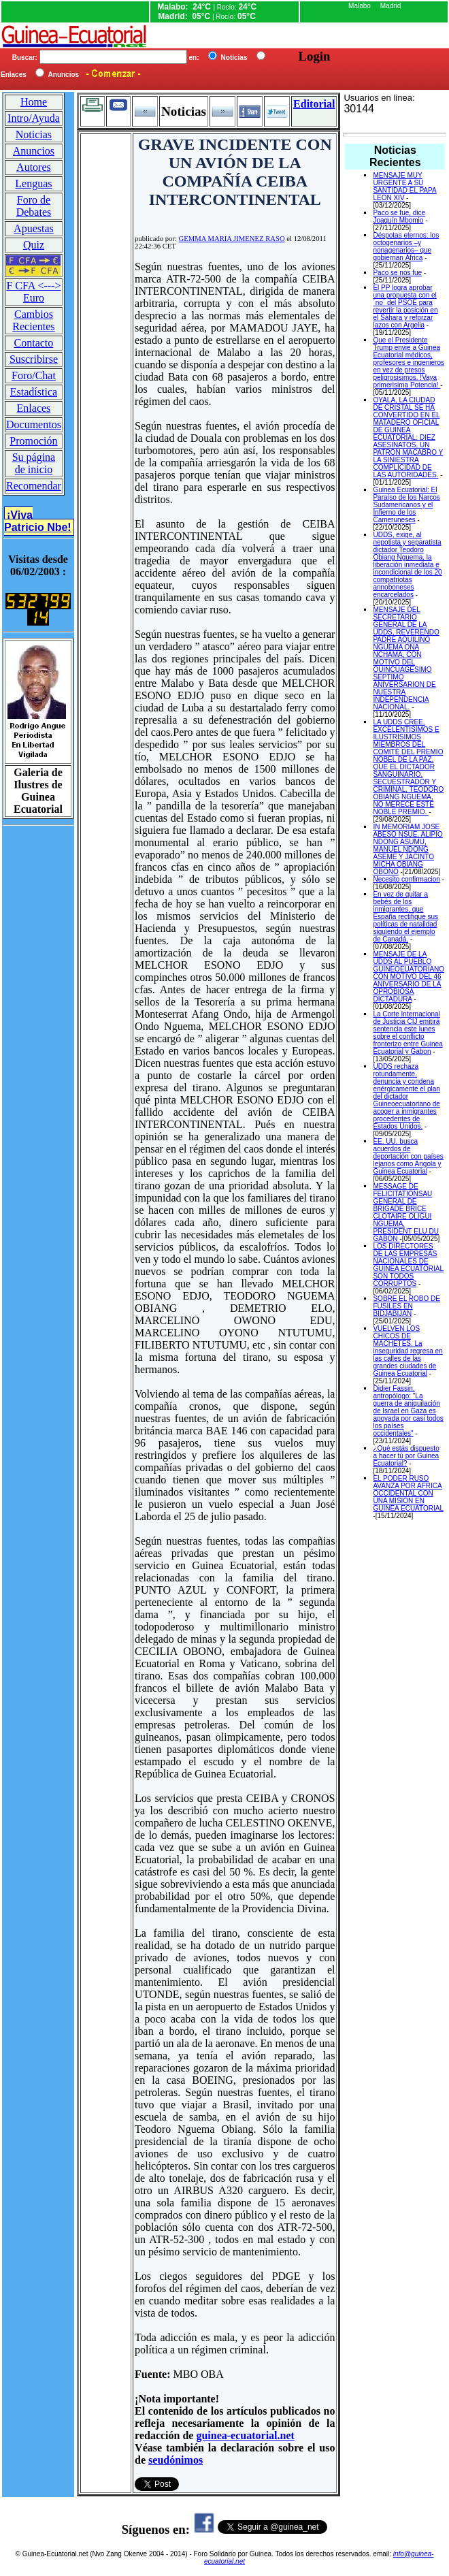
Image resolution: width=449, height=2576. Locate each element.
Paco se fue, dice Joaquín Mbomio (399, 216)
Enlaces (34, 408)
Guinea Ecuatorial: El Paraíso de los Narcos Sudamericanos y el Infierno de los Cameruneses (406, 505)
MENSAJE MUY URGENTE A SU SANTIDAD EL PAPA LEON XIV (404, 187)
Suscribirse (34, 359)
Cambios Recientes (33, 320)
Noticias (34, 134)
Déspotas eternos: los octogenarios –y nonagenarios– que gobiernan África (406, 246)
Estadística (33, 392)
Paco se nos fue (397, 272)
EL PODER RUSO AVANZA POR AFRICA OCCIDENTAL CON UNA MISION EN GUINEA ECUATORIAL (408, 1493)
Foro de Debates (34, 206)
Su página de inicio (34, 463)
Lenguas (33, 183)
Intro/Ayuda (33, 118)
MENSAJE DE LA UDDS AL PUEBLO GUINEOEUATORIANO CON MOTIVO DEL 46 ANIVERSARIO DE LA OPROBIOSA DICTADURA (408, 976)
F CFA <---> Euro (33, 292)
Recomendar (33, 486)
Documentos (33, 424)
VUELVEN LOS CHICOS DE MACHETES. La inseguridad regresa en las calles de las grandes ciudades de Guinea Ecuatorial (407, 1351)
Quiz (33, 245)
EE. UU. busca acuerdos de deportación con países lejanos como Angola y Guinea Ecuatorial (408, 1156)
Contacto (34, 343)
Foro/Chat (34, 375)
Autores (33, 167)
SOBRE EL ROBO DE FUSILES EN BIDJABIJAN (406, 1306)
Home (33, 102)
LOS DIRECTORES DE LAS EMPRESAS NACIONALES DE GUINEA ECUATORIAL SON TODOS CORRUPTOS (408, 1264)
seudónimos (175, 2460)
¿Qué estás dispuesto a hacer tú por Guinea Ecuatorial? (406, 1456)
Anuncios (33, 151)
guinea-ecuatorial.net (245, 2435)
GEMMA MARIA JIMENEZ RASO (232, 238)
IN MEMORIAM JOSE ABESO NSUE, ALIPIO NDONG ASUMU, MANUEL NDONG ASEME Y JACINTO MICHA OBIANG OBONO (407, 849)
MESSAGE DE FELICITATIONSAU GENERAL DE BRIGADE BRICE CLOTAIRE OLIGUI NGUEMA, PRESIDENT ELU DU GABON (406, 1212)
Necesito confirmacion (406, 879)
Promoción (33, 441)
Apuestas (34, 228)
